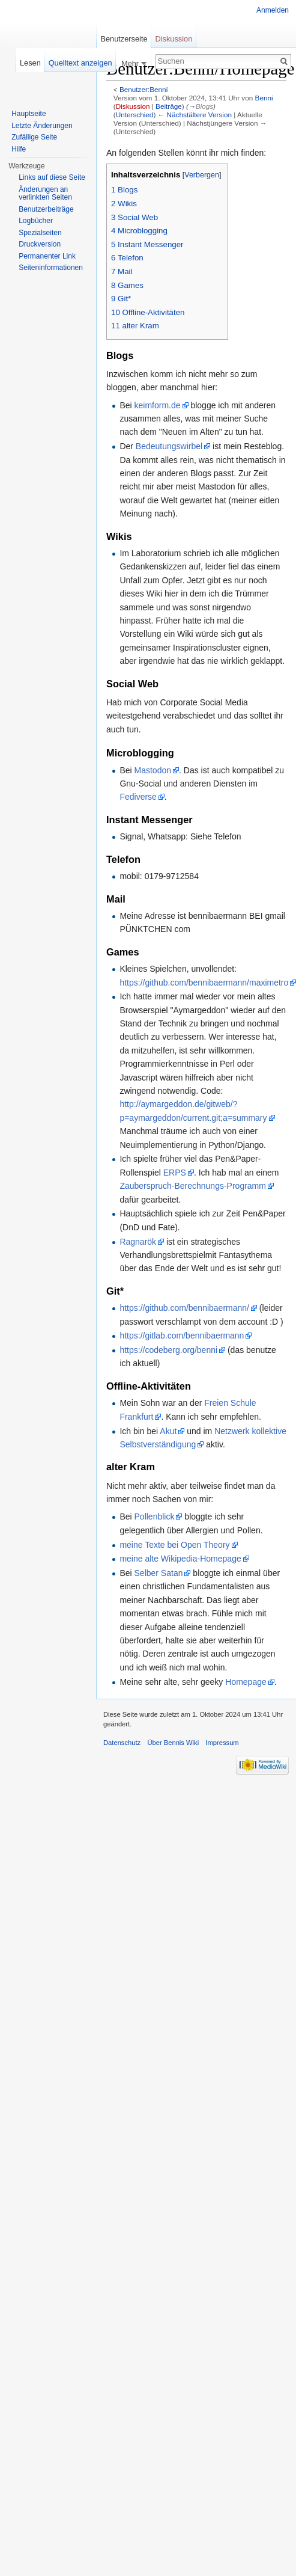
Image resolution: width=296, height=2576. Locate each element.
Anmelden (272, 10)
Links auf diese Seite (52, 177)
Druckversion (40, 244)
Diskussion (133, 106)
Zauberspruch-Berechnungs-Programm (192, 1186)
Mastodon (152, 770)
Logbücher (36, 220)
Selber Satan (158, 1573)
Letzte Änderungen (41, 125)
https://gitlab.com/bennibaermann (181, 1335)
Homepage (246, 1682)
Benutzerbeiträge (46, 209)
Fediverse (137, 797)
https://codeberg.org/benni (168, 1350)
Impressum (221, 1742)
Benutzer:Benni (143, 89)
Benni (264, 98)
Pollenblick (154, 1516)
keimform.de (157, 405)
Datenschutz (121, 1742)
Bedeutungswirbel (169, 446)
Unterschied (135, 114)
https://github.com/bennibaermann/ (184, 1308)
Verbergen (201, 175)
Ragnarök (137, 1242)
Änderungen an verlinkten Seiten (45, 193)
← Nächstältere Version (195, 114)
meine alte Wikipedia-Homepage (180, 1558)
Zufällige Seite (34, 137)
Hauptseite (28, 113)
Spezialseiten (40, 232)
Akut (168, 1431)
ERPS (174, 1172)
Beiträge (169, 106)
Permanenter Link (47, 256)
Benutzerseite (123, 38)
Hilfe (18, 149)
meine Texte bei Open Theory (174, 1545)
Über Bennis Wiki (173, 1742)
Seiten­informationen (51, 267)
